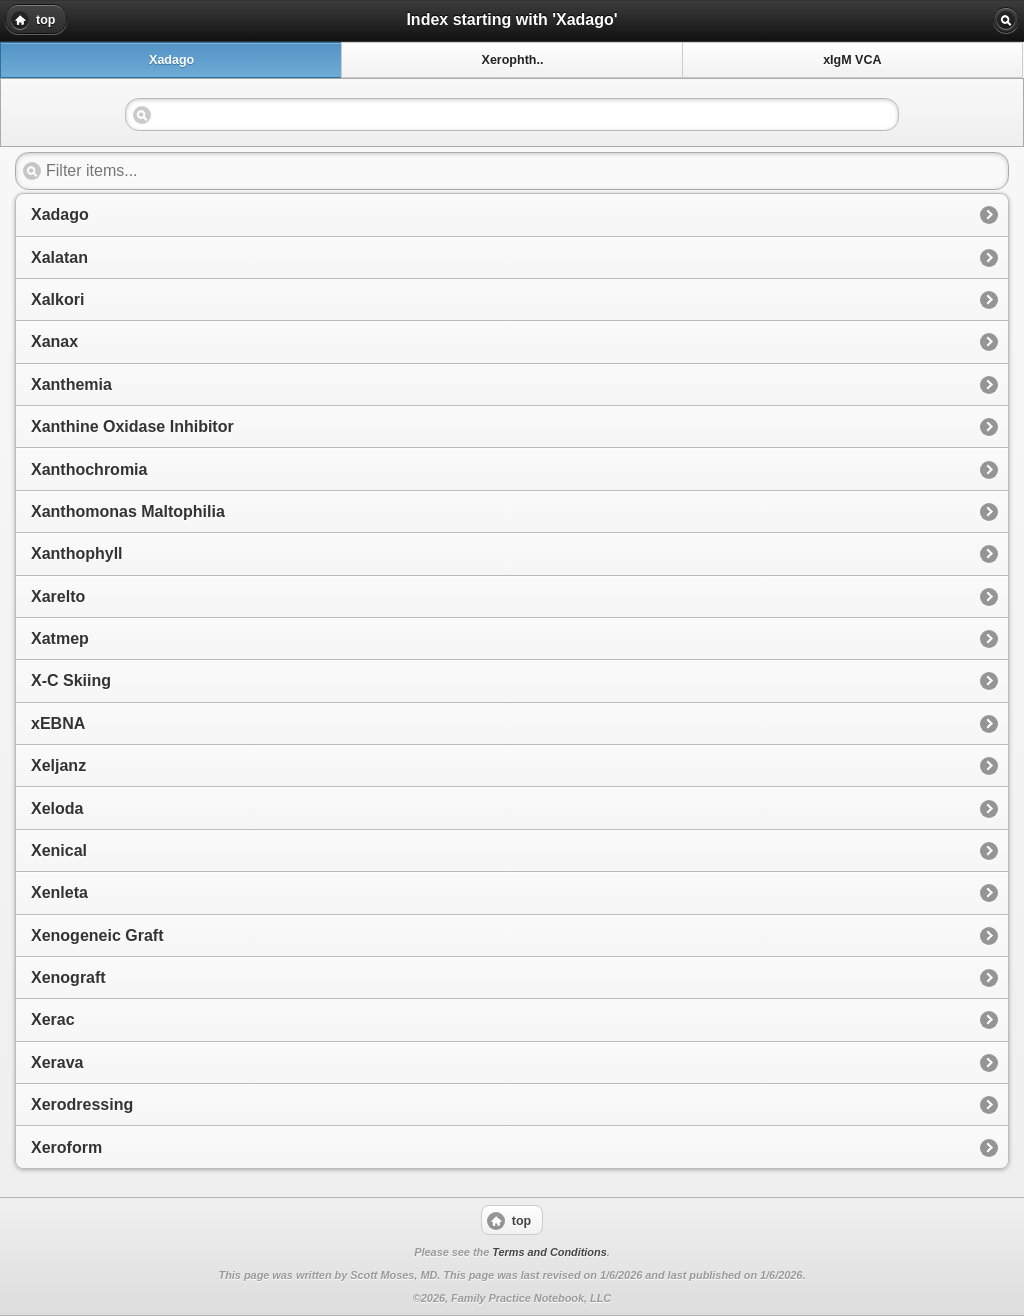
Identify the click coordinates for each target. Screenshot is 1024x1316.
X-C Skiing (71, 680)
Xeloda (57, 808)
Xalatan (59, 257)
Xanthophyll (77, 553)
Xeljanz (58, 765)
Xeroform (66, 1147)
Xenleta (59, 892)
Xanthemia (71, 384)
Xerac (53, 1019)
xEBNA (58, 723)
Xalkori (57, 299)
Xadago (60, 214)
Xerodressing (82, 1104)
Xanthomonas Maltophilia (128, 511)
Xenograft (68, 977)
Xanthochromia (89, 469)
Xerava (57, 1062)
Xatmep (60, 638)
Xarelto (58, 596)
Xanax (54, 341)
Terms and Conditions (549, 1252)
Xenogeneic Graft (97, 935)
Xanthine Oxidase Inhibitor (132, 426)
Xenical (59, 850)
